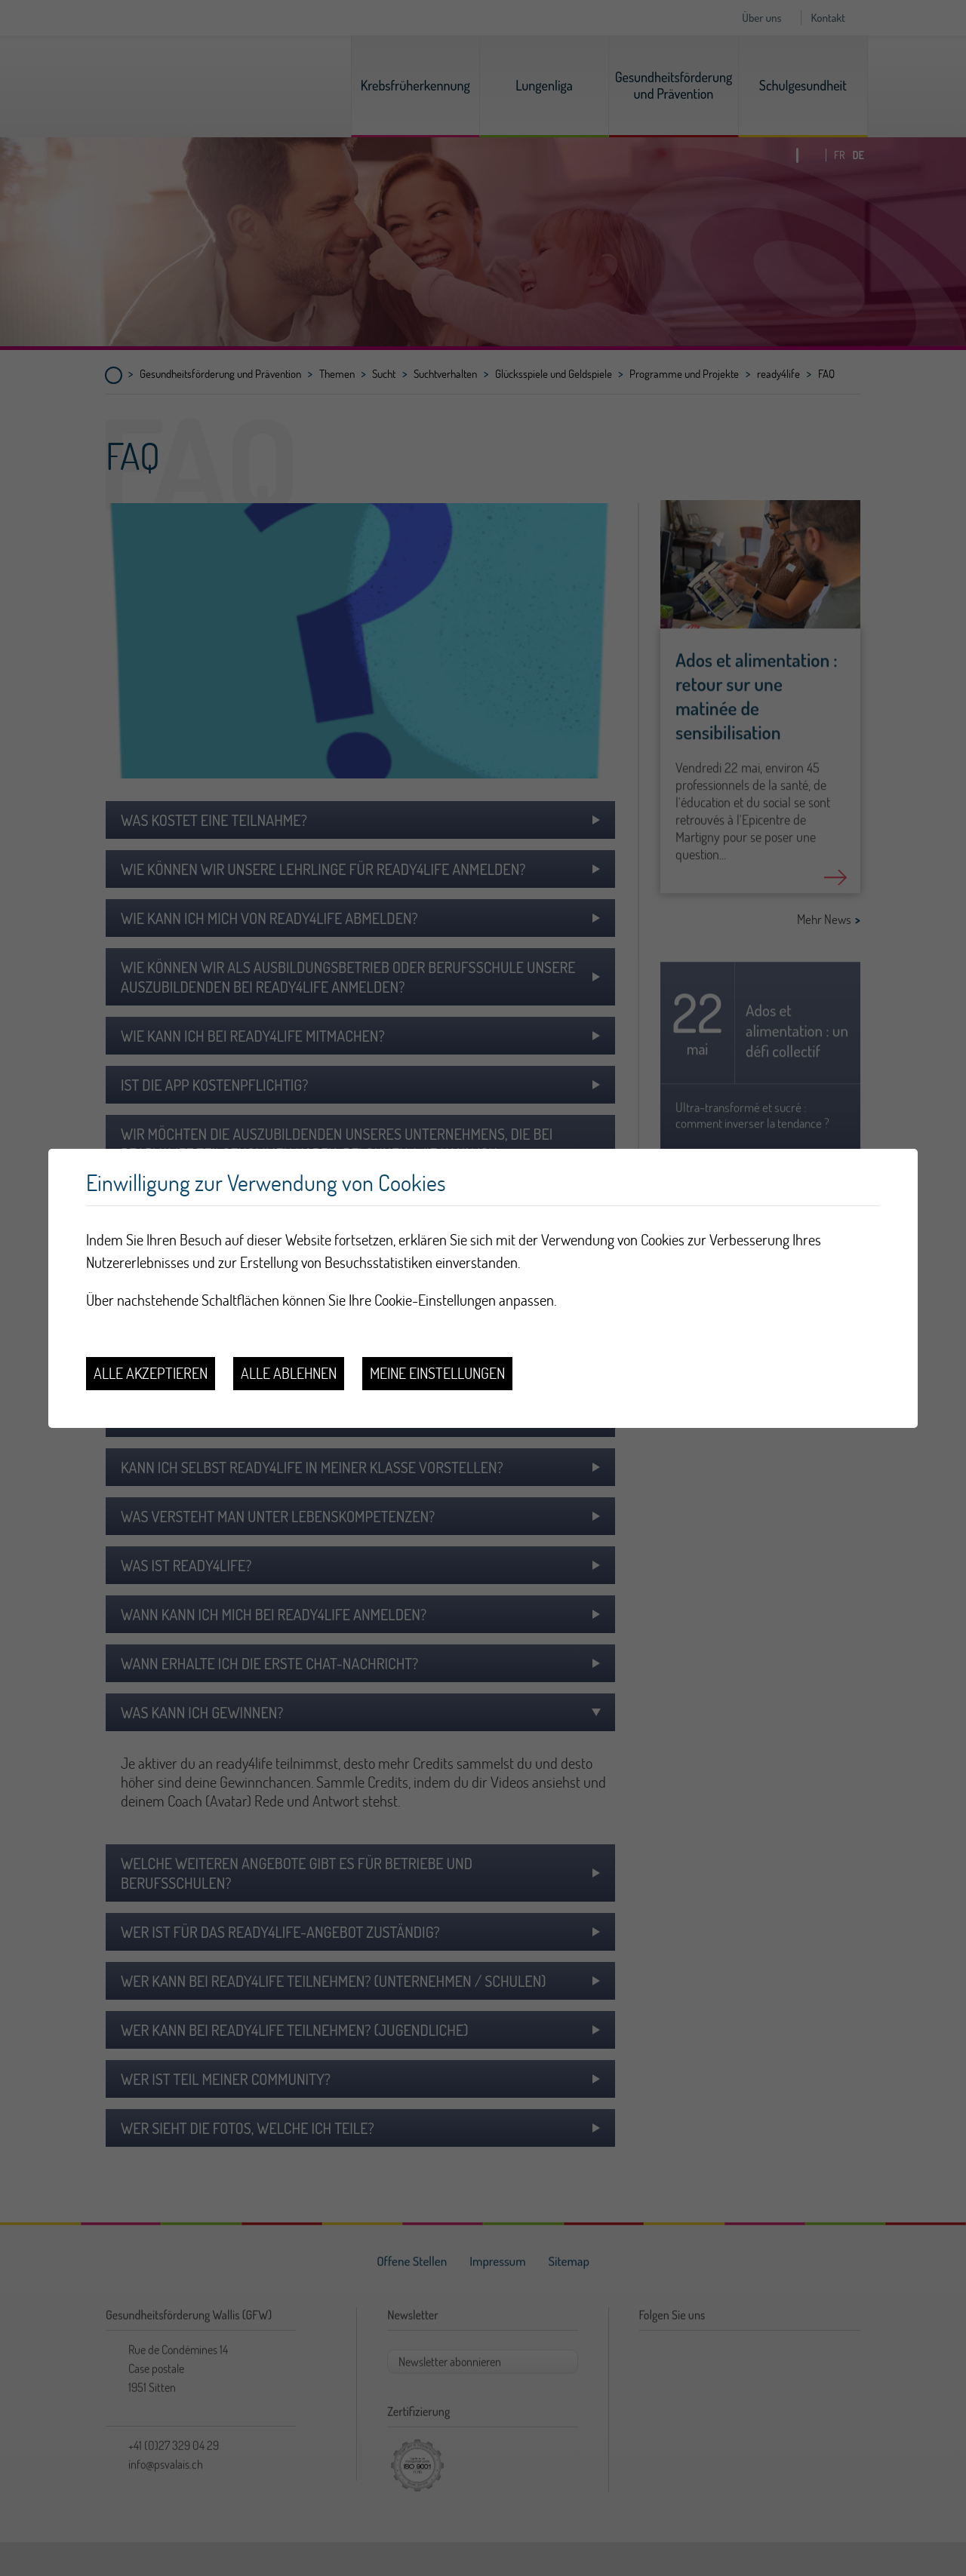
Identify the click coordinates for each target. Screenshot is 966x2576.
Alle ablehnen (289, 1373)
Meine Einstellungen (437, 1373)
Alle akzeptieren (151, 1373)
